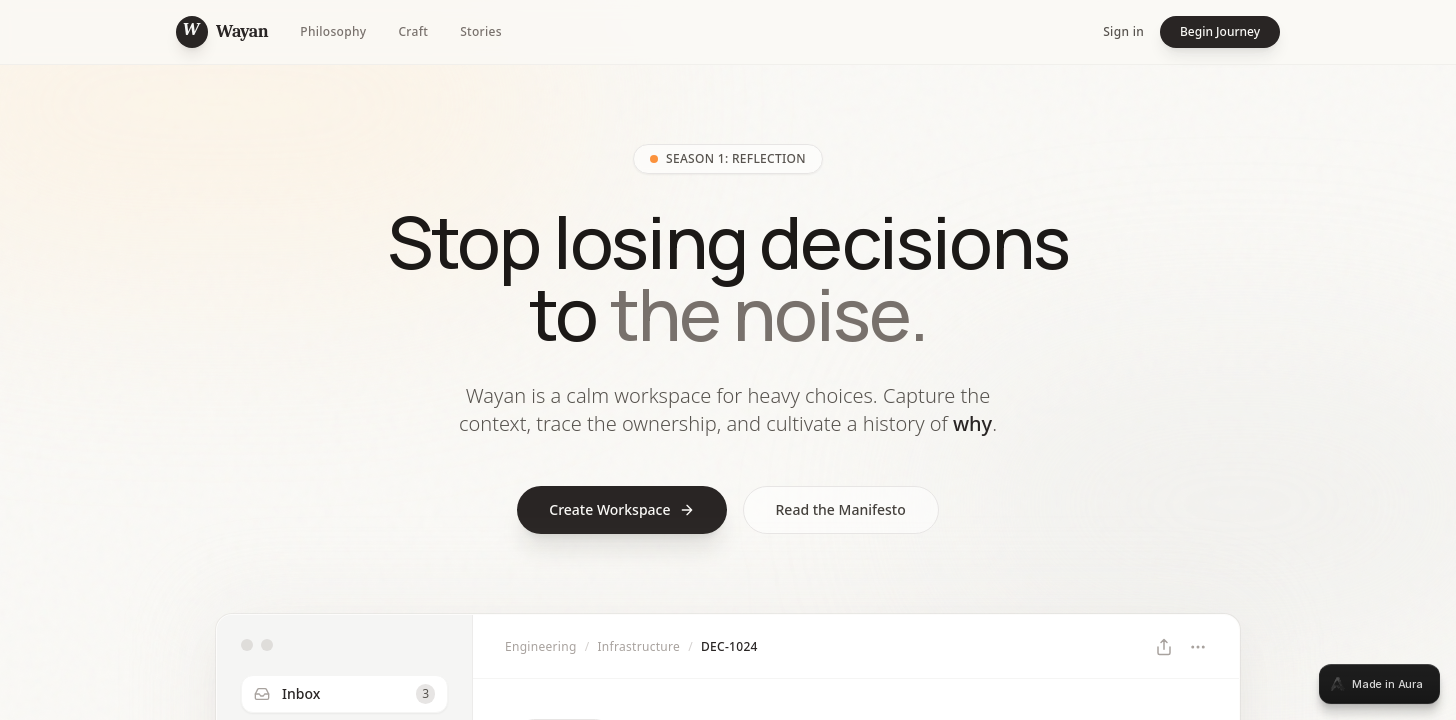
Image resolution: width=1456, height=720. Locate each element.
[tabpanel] (728, 360)
